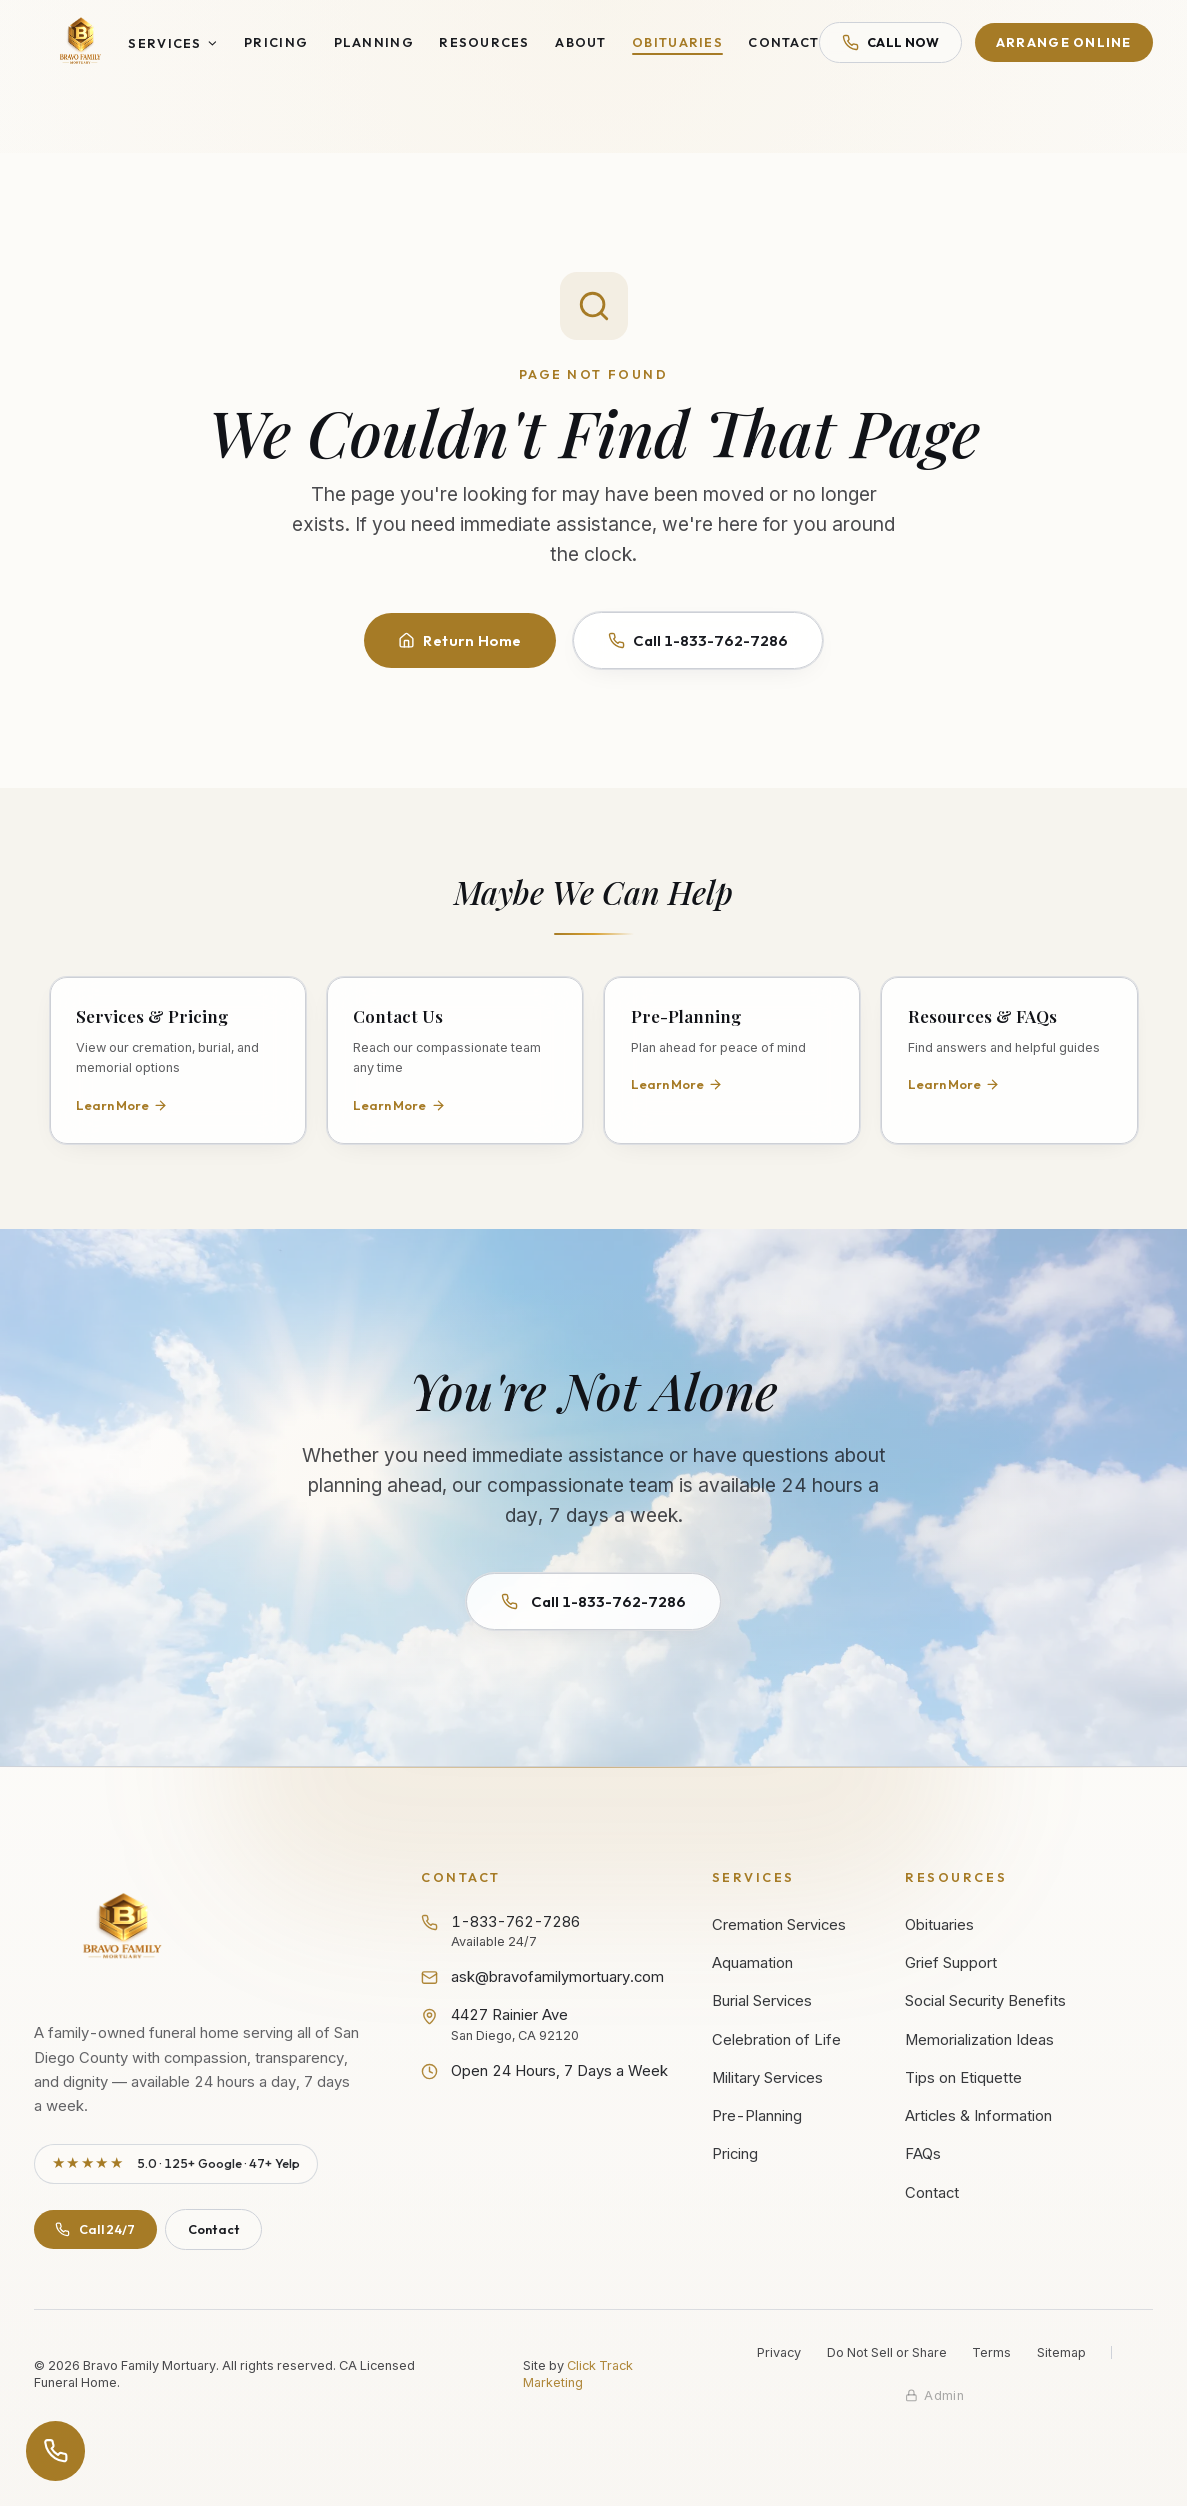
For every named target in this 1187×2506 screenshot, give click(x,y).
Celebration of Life (776, 2040)
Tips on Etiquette (963, 2078)
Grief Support (951, 1963)
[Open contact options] (56, 2451)
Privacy (779, 2352)
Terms (991, 2352)
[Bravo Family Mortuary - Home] (81, 42)
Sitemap (1061, 2352)
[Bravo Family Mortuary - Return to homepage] (123, 1928)
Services (173, 43)
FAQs (923, 2154)
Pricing (276, 42)
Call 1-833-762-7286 (698, 640)
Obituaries (677, 42)
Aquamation (752, 1963)
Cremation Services (779, 1925)
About (580, 42)
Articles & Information (978, 2116)
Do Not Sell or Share (887, 2352)
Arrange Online (1064, 42)
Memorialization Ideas (979, 2040)
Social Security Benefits (985, 2001)
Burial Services (762, 2001)
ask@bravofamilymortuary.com (542, 1977)
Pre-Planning (757, 2116)
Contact (783, 42)
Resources (484, 42)
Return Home (460, 640)
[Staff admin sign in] (934, 2395)
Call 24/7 (95, 2229)
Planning (374, 42)
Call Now (891, 42)
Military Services (767, 2078)
